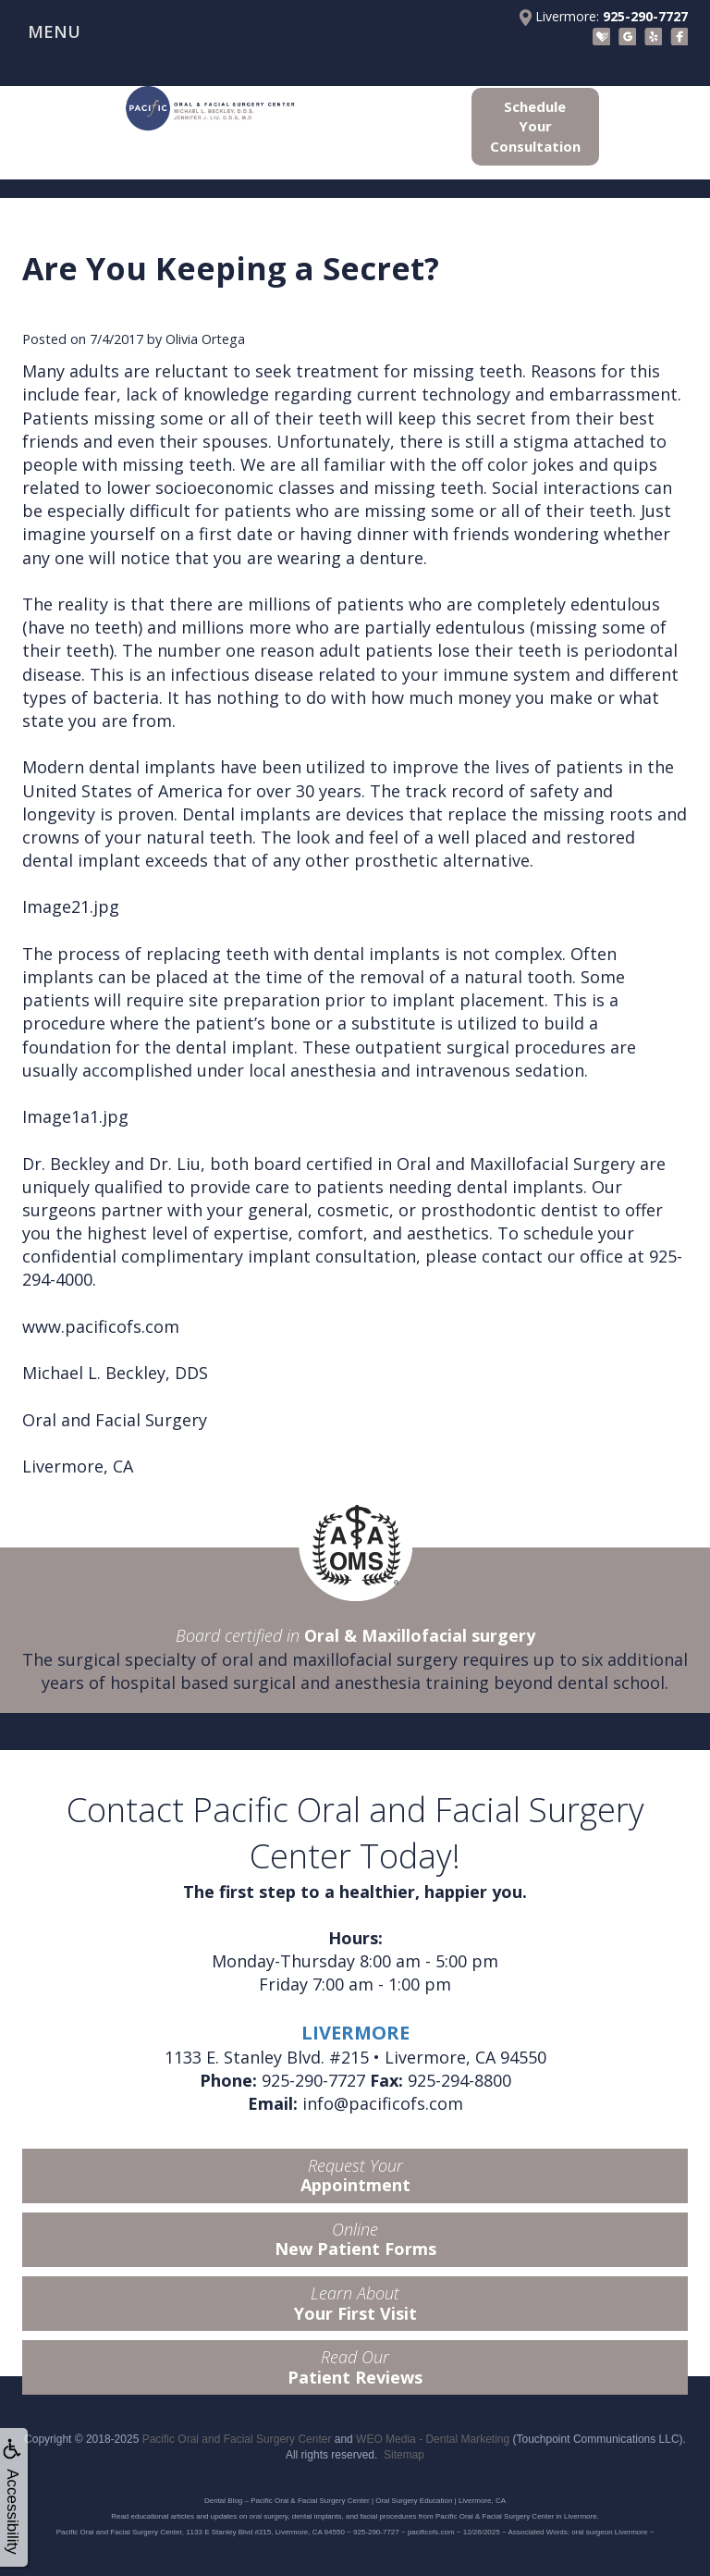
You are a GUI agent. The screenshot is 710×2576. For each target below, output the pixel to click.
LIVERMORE (355, 2032)
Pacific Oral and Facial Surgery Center (237, 2439)
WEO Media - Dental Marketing (432, 2439)
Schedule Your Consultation (535, 126)
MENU (54, 31)
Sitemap (404, 2454)
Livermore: (604, 16)
